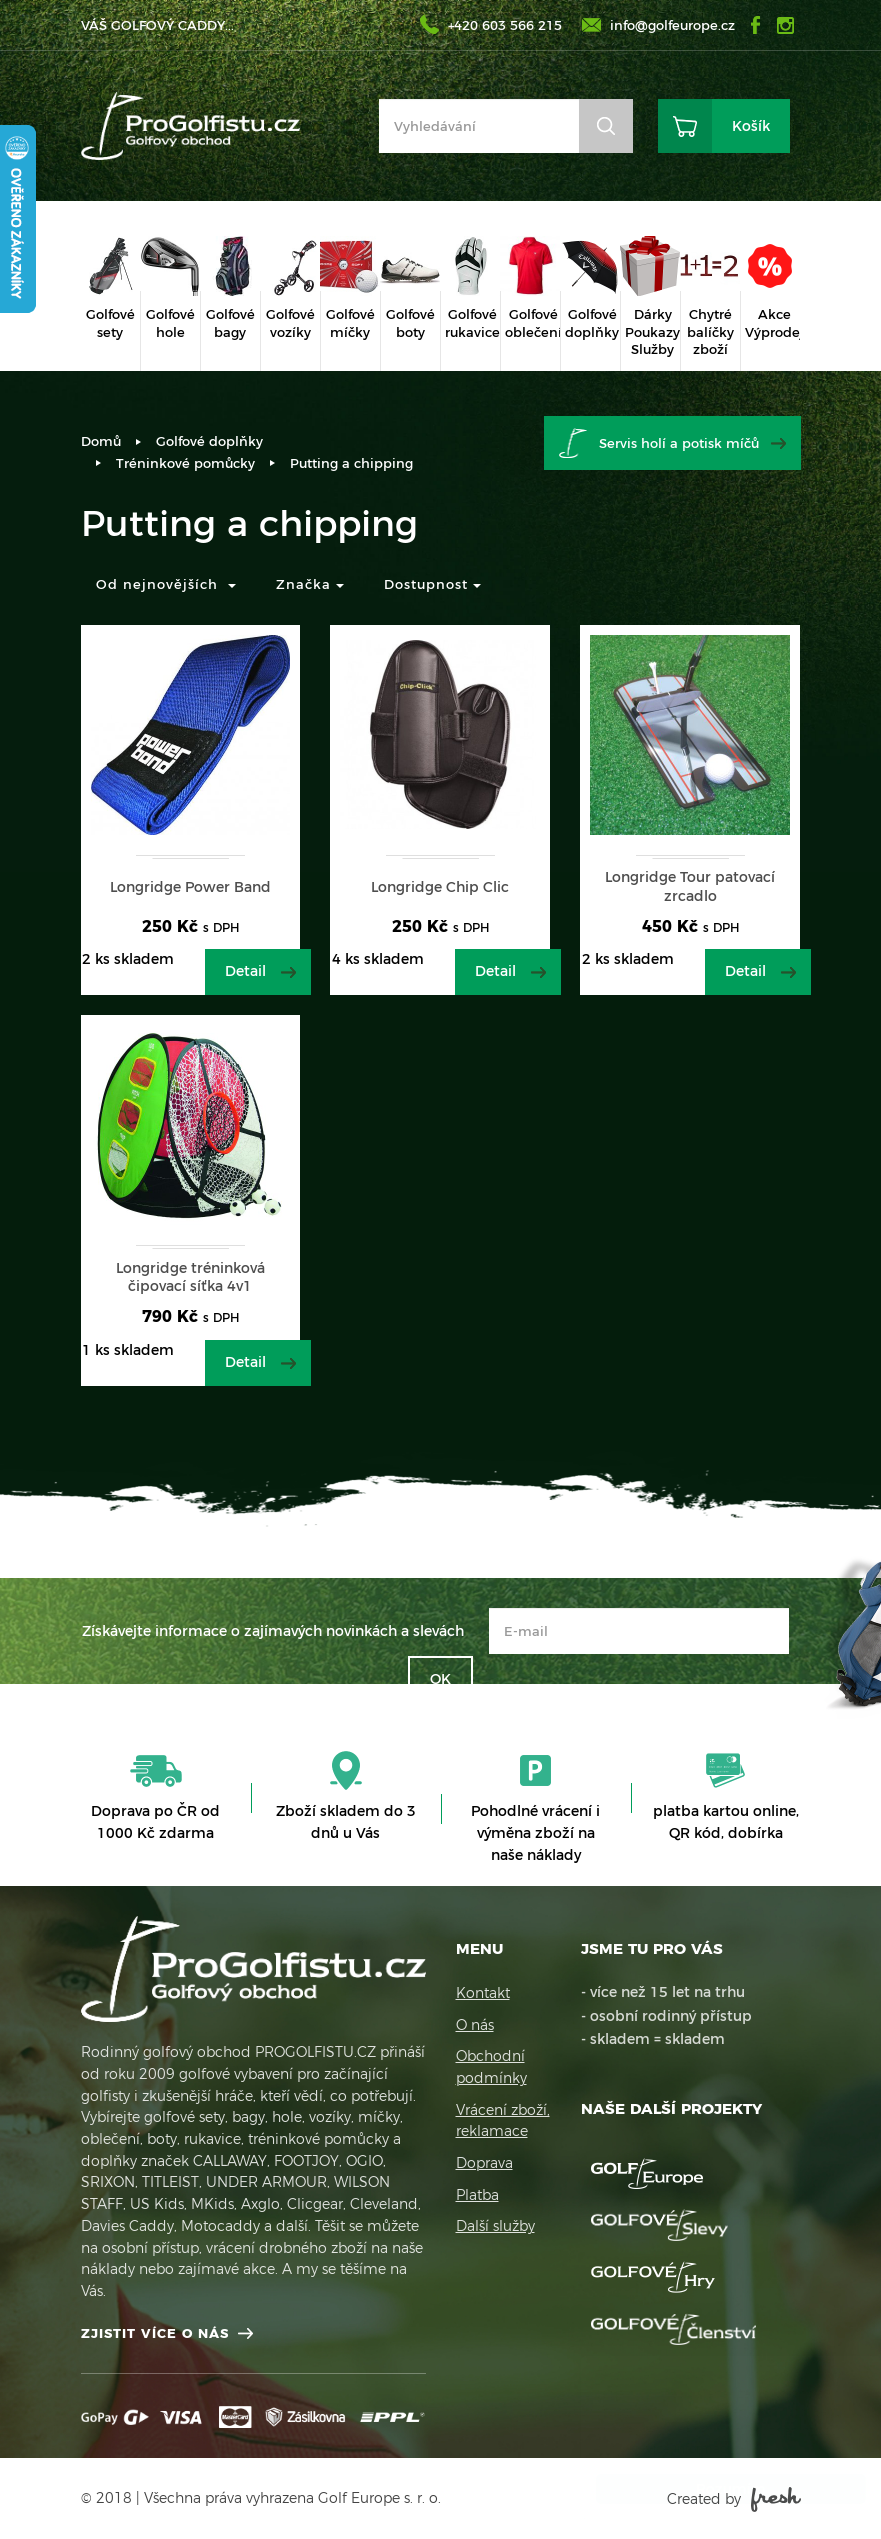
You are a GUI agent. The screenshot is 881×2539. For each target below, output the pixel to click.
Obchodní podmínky (491, 2067)
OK (440, 1679)
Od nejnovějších (166, 584)
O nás (475, 2025)
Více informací (667, 2448)
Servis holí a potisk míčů (679, 443)
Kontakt (483, 1993)
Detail (245, 971)
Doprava (484, 2163)
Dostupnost (432, 584)
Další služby (495, 2226)
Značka (310, 584)
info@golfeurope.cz (672, 25)
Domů (101, 441)
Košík (751, 126)
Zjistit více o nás (155, 2333)
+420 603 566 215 (505, 25)
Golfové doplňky (209, 441)
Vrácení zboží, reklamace (503, 2121)
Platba (477, 2195)
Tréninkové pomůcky (185, 463)
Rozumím (711, 2489)
